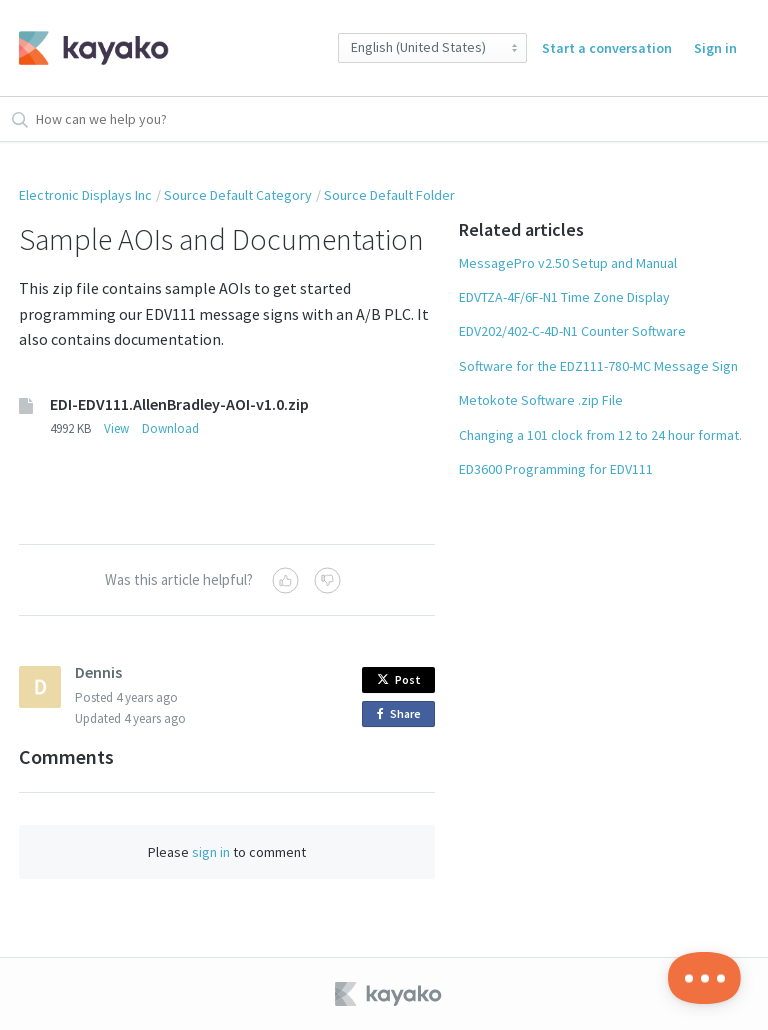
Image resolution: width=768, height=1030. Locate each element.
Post (399, 679)
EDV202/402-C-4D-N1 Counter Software (572, 331)
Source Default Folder (389, 195)
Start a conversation (607, 48)
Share (402, 714)
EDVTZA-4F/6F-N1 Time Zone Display (564, 297)
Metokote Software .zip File (541, 400)
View (116, 428)
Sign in (715, 48)
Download (170, 428)
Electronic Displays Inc (85, 195)
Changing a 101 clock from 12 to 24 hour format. (600, 435)
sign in (211, 852)
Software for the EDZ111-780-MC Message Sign (598, 366)
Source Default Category (238, 195)
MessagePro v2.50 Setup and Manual (568, 263)
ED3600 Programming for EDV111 (556, 469)
